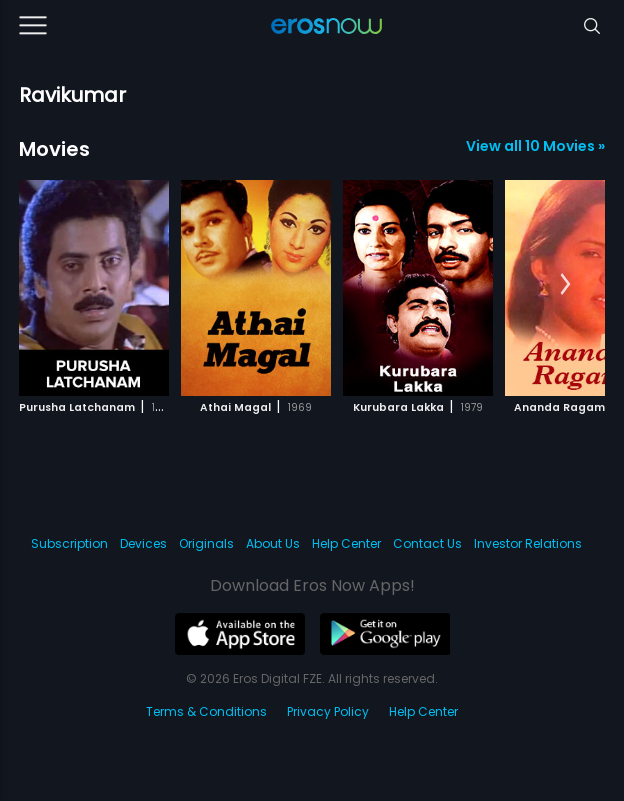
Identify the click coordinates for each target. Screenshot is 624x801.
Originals (206, 543)
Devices (143, 543)
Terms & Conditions (206, 711)
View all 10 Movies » (535, 146)
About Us (273, 543)
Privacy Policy (328, 711)
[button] (565, 285)
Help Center (346, 543)
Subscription (69, 543)
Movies (54, 149)
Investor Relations (528, 543)
